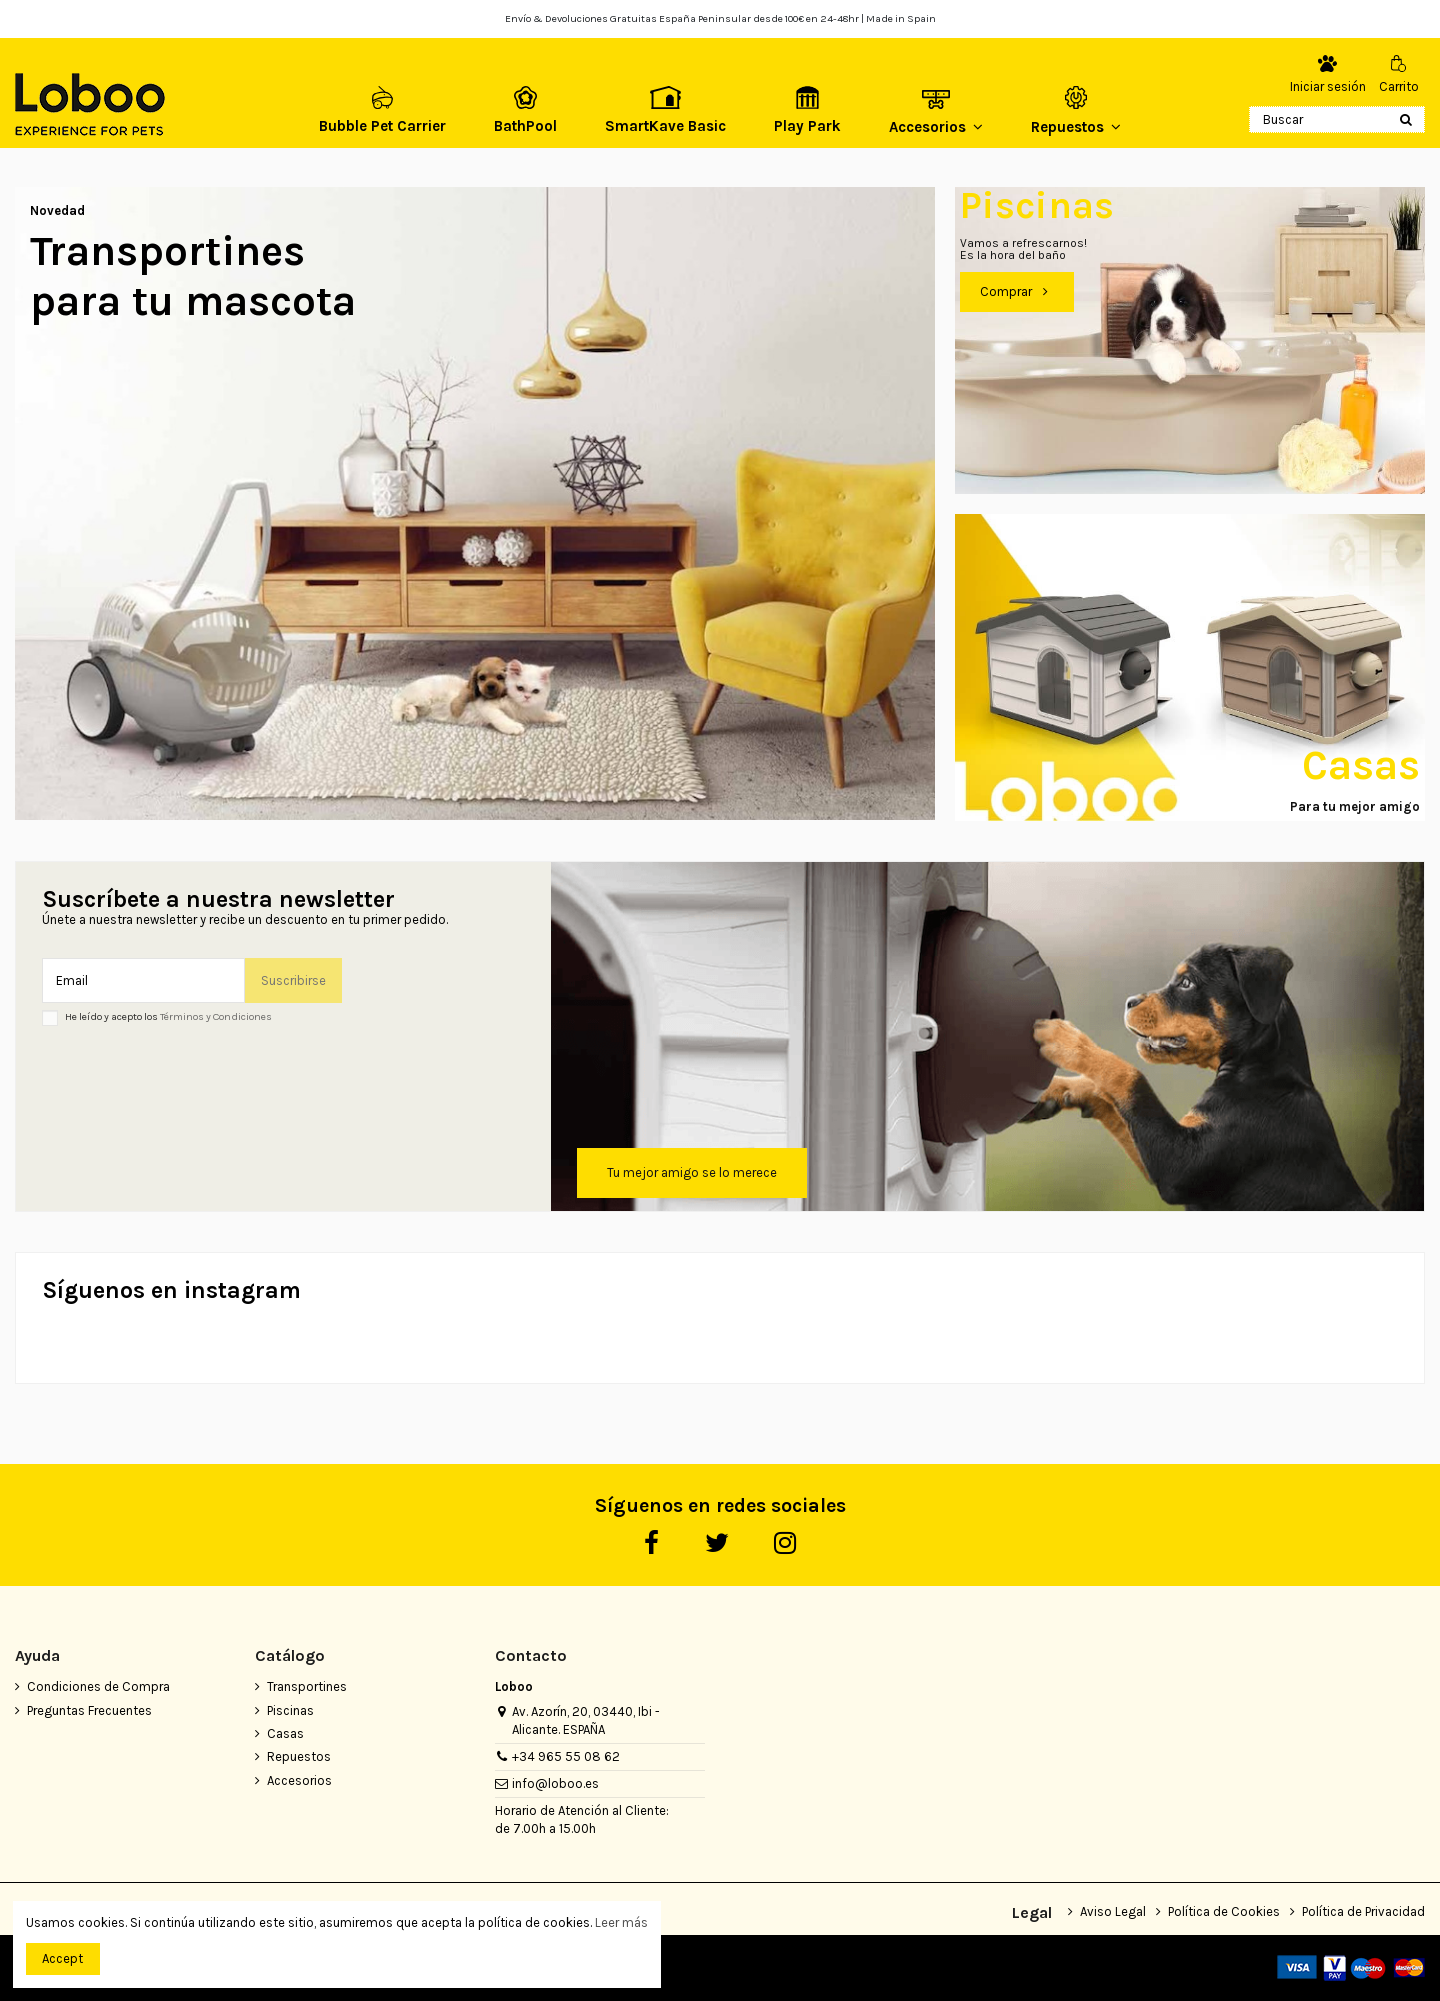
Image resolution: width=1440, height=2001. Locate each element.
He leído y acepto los (168, 1017)
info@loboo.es (555, 1783)
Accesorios (299, 1780)
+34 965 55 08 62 (566, 1756)
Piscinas (290, 1710)
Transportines (307, 1686)
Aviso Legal (1113, 1911)
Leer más (621, 1922)
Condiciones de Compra (98, 1686)
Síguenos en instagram (171, 1290)
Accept (62, 1958)
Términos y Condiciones (216, 1016)
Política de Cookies (1224, 1911)
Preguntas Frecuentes (89, 1710)
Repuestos (299, 1756)
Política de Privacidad (1363, 1911)
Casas (285, 1733)
